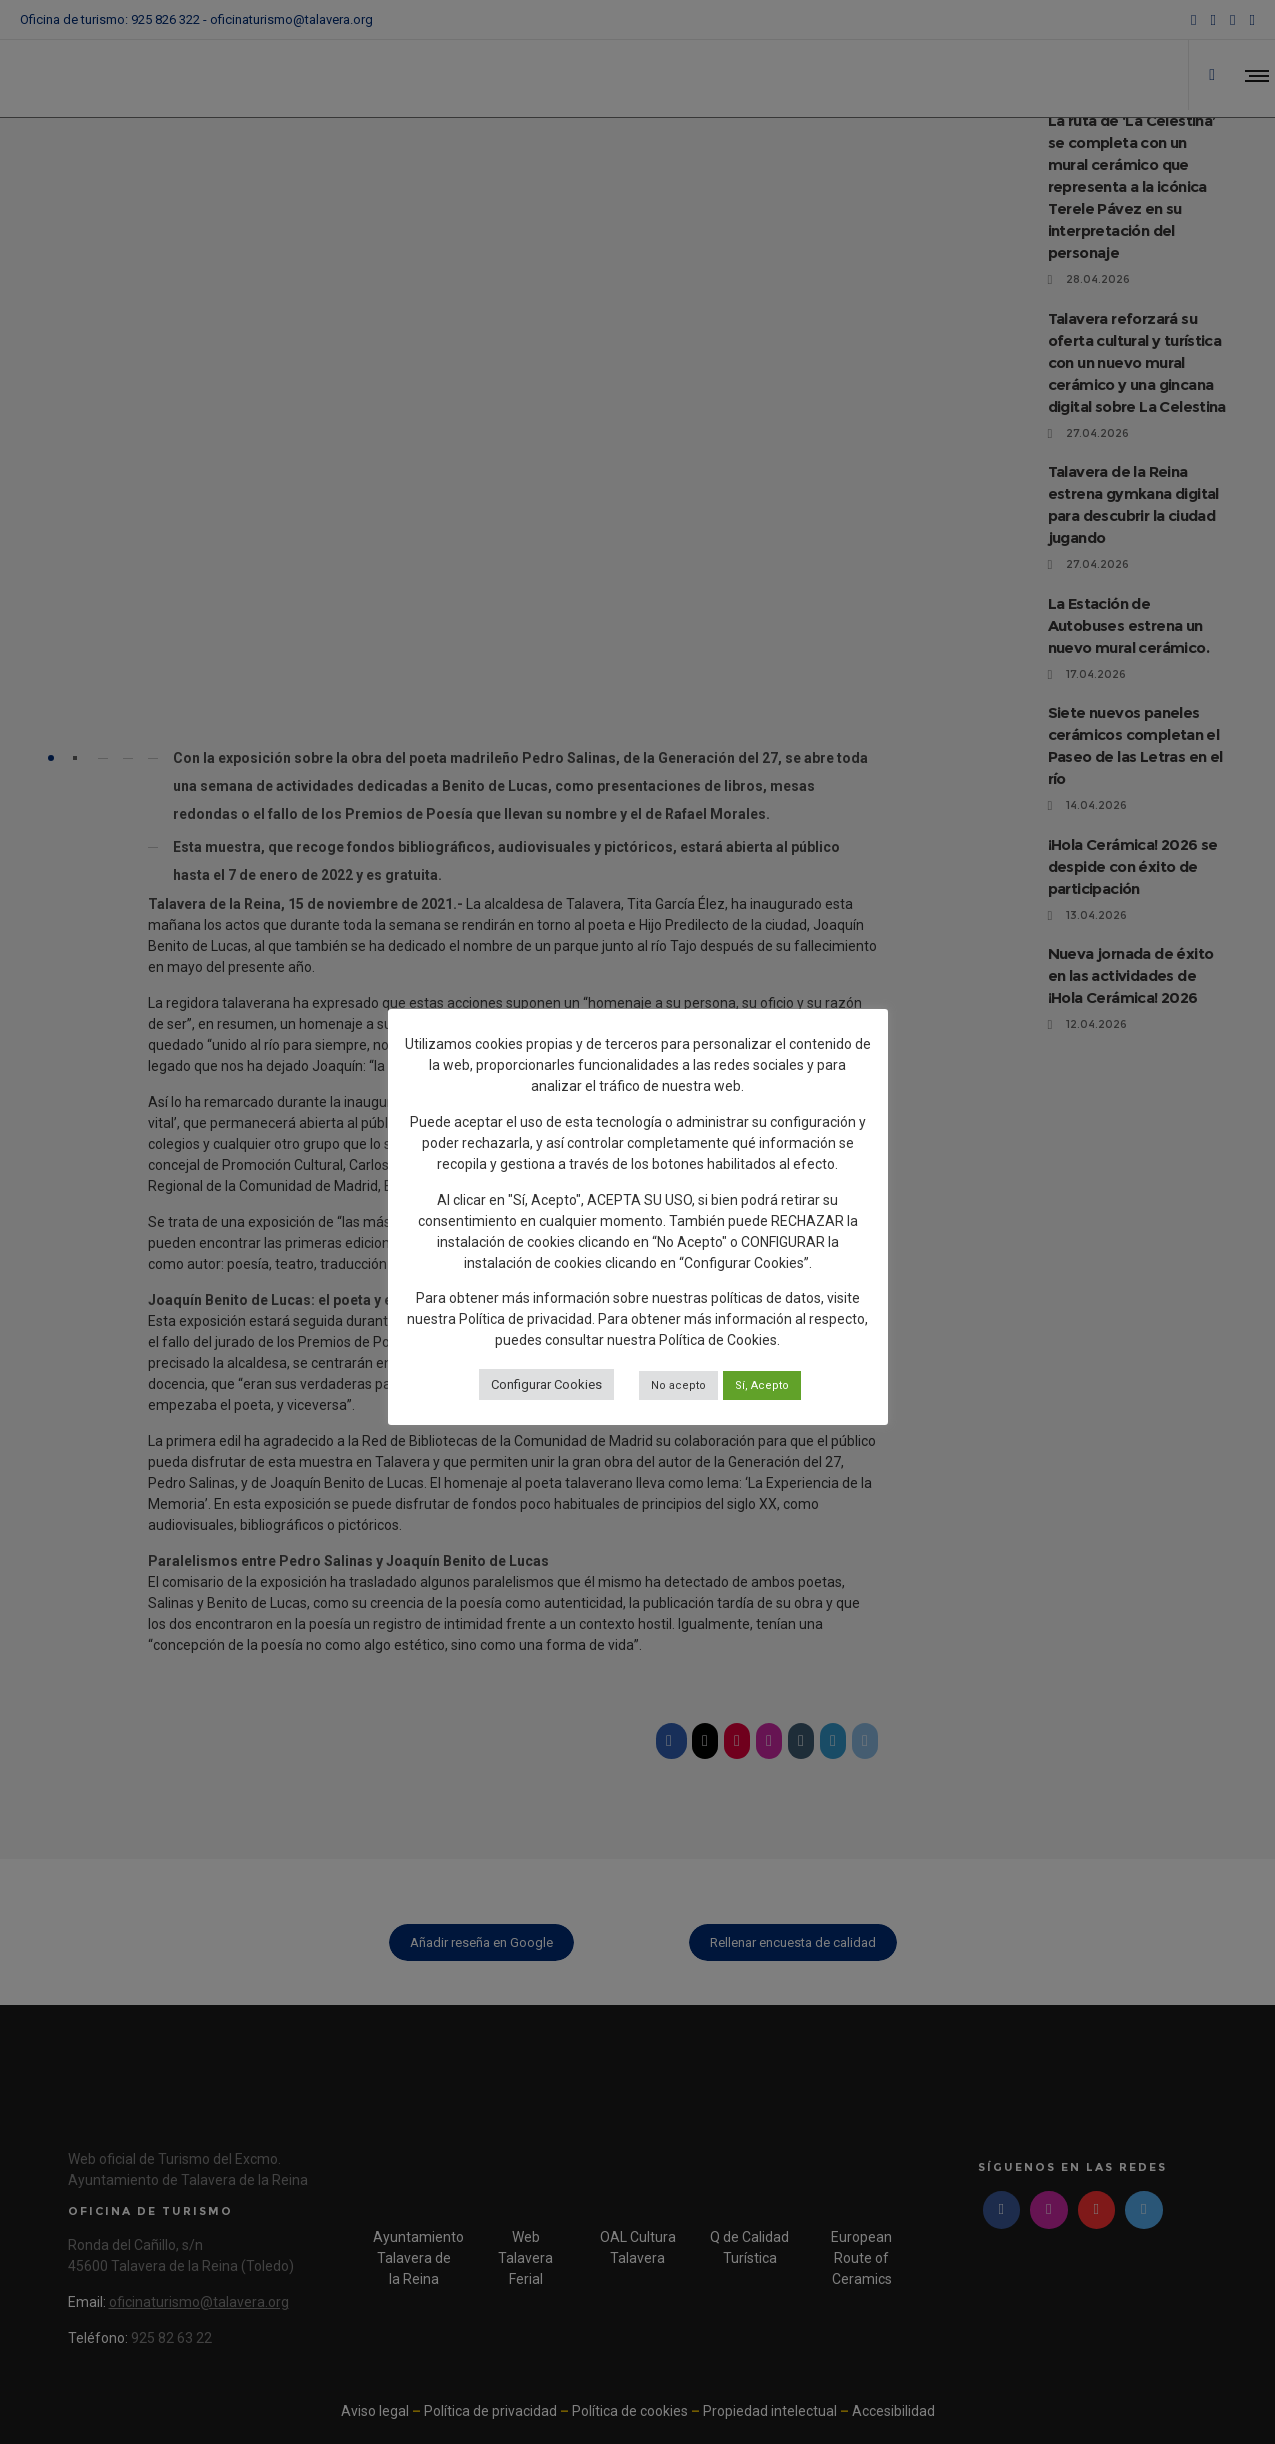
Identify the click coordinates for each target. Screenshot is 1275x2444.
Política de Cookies (718, 1340)
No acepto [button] (678, 1385)
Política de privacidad (525, 1319)
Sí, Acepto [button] (762, 1385)
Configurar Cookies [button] (546, 1384)
